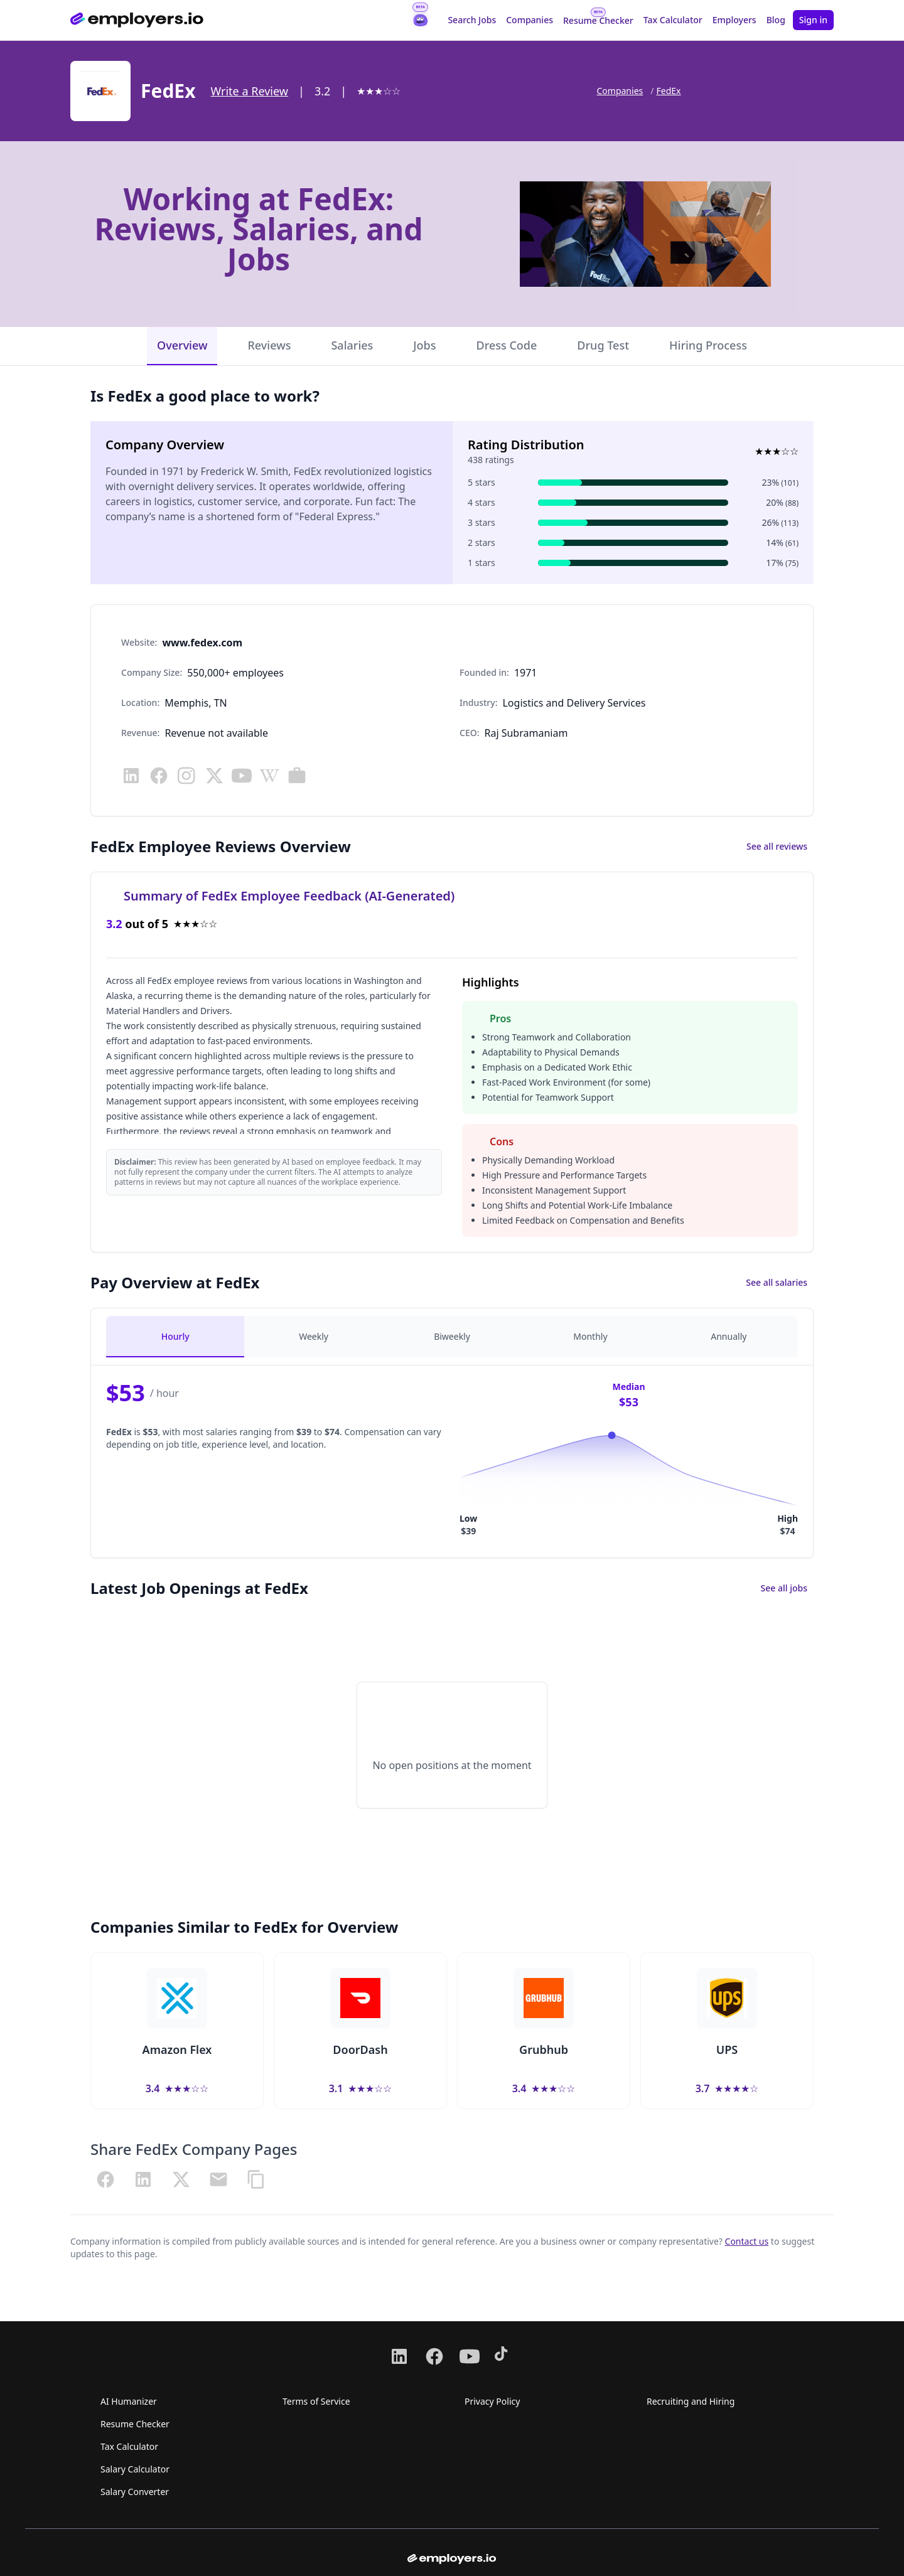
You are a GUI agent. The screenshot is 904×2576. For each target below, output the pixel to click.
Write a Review (249, 91)
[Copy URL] (256, 2179)
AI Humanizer (128, 2401)
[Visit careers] (297, 776)
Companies (529, 20)
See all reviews (776, 846)
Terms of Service (316, 2401)
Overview (182, 345)
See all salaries (776, 1282)
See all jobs (784, 1588)
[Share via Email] (218, 2179)
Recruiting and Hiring (690, 2401)
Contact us (747, 2241)
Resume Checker (598, 20)
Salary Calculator (135, 2469)
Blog (776, 20)
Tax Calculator (672, 20)
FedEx (668, 91)
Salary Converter (134, 2492)
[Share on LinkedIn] (143, 2179)
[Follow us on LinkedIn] (399, 2356)
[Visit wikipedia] (269, 776)
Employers (734, 20)
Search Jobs (472, 20)
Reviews (269, 345)
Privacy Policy (492, 2401)
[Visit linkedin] (131, 776)
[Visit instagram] (186, 776)
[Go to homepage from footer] (451, 2559)
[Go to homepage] (136, 20)
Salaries (352, 345)
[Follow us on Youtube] (469, 2356)
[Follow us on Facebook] (434, 2356)
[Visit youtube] (242, 776)
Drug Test (603, 345)
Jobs (424, 345)
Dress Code (506, 345)
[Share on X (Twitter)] (181, 2179)
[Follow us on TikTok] (505, 2356)
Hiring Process (708, 345)
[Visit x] (214, 776)
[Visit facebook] (159, 776)
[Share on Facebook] (105, 2179)
